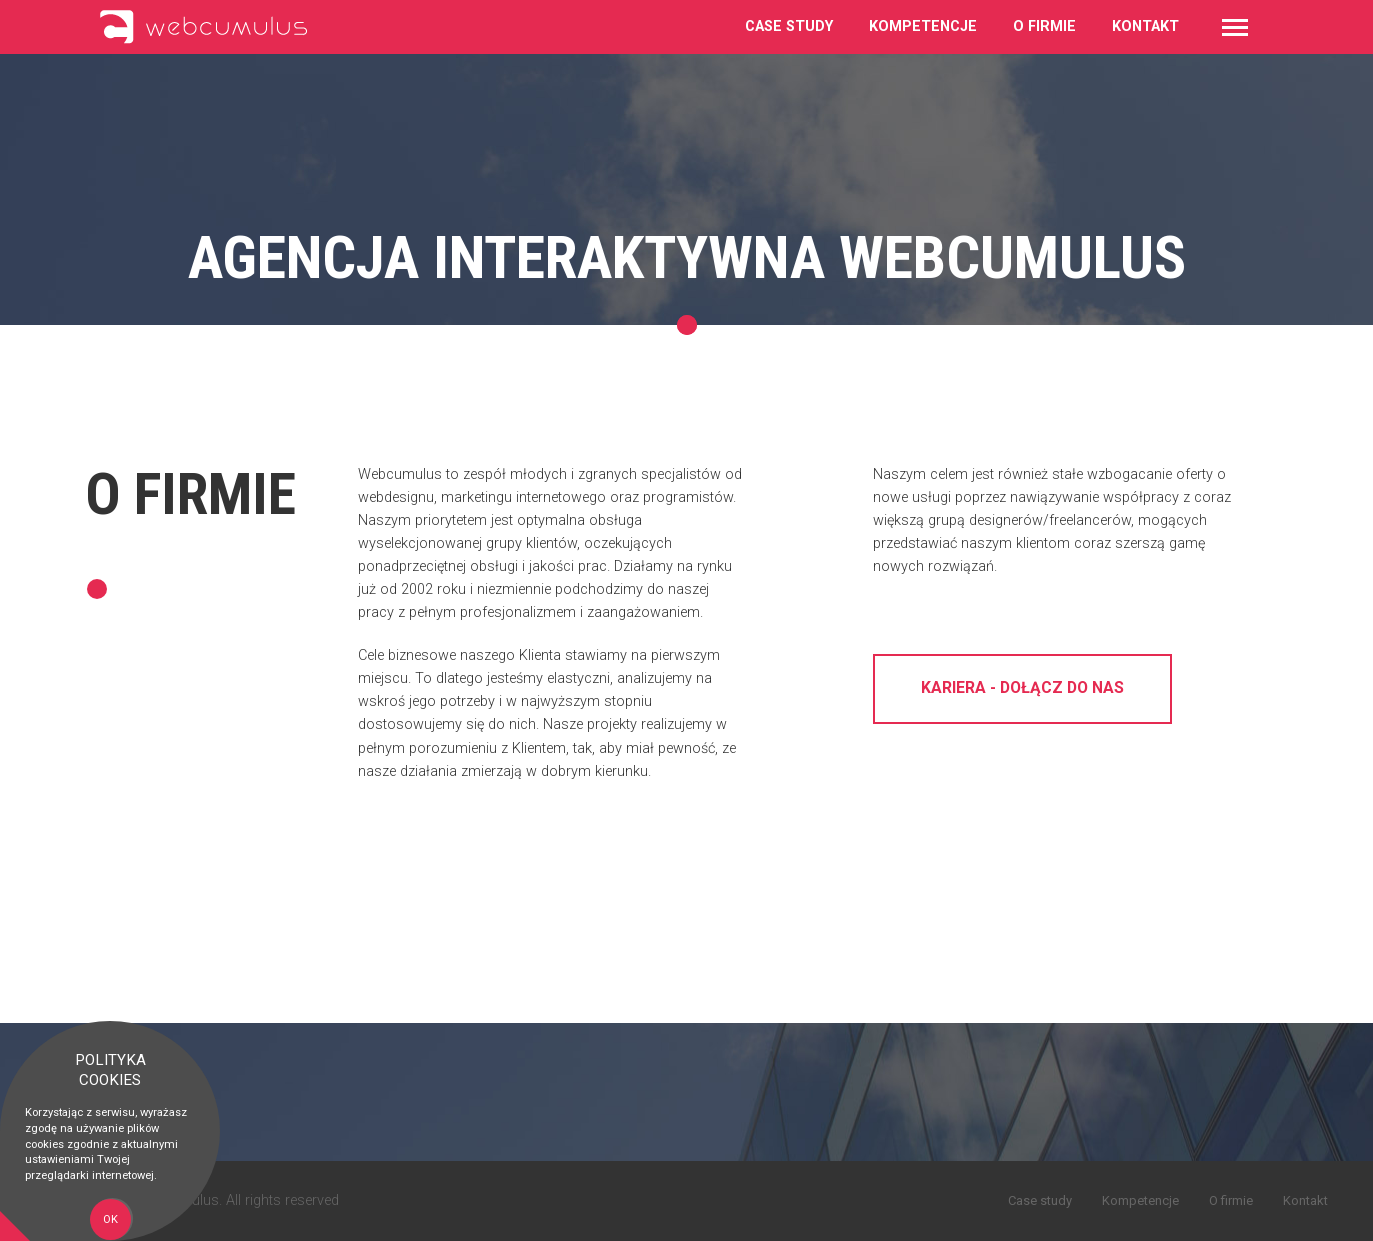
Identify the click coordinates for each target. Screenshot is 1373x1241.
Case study (789, 26)
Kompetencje (923, 26)
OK (110, 1219)
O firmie (1044, 26)
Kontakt (1145, 26)
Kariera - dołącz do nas (1022, 691)
